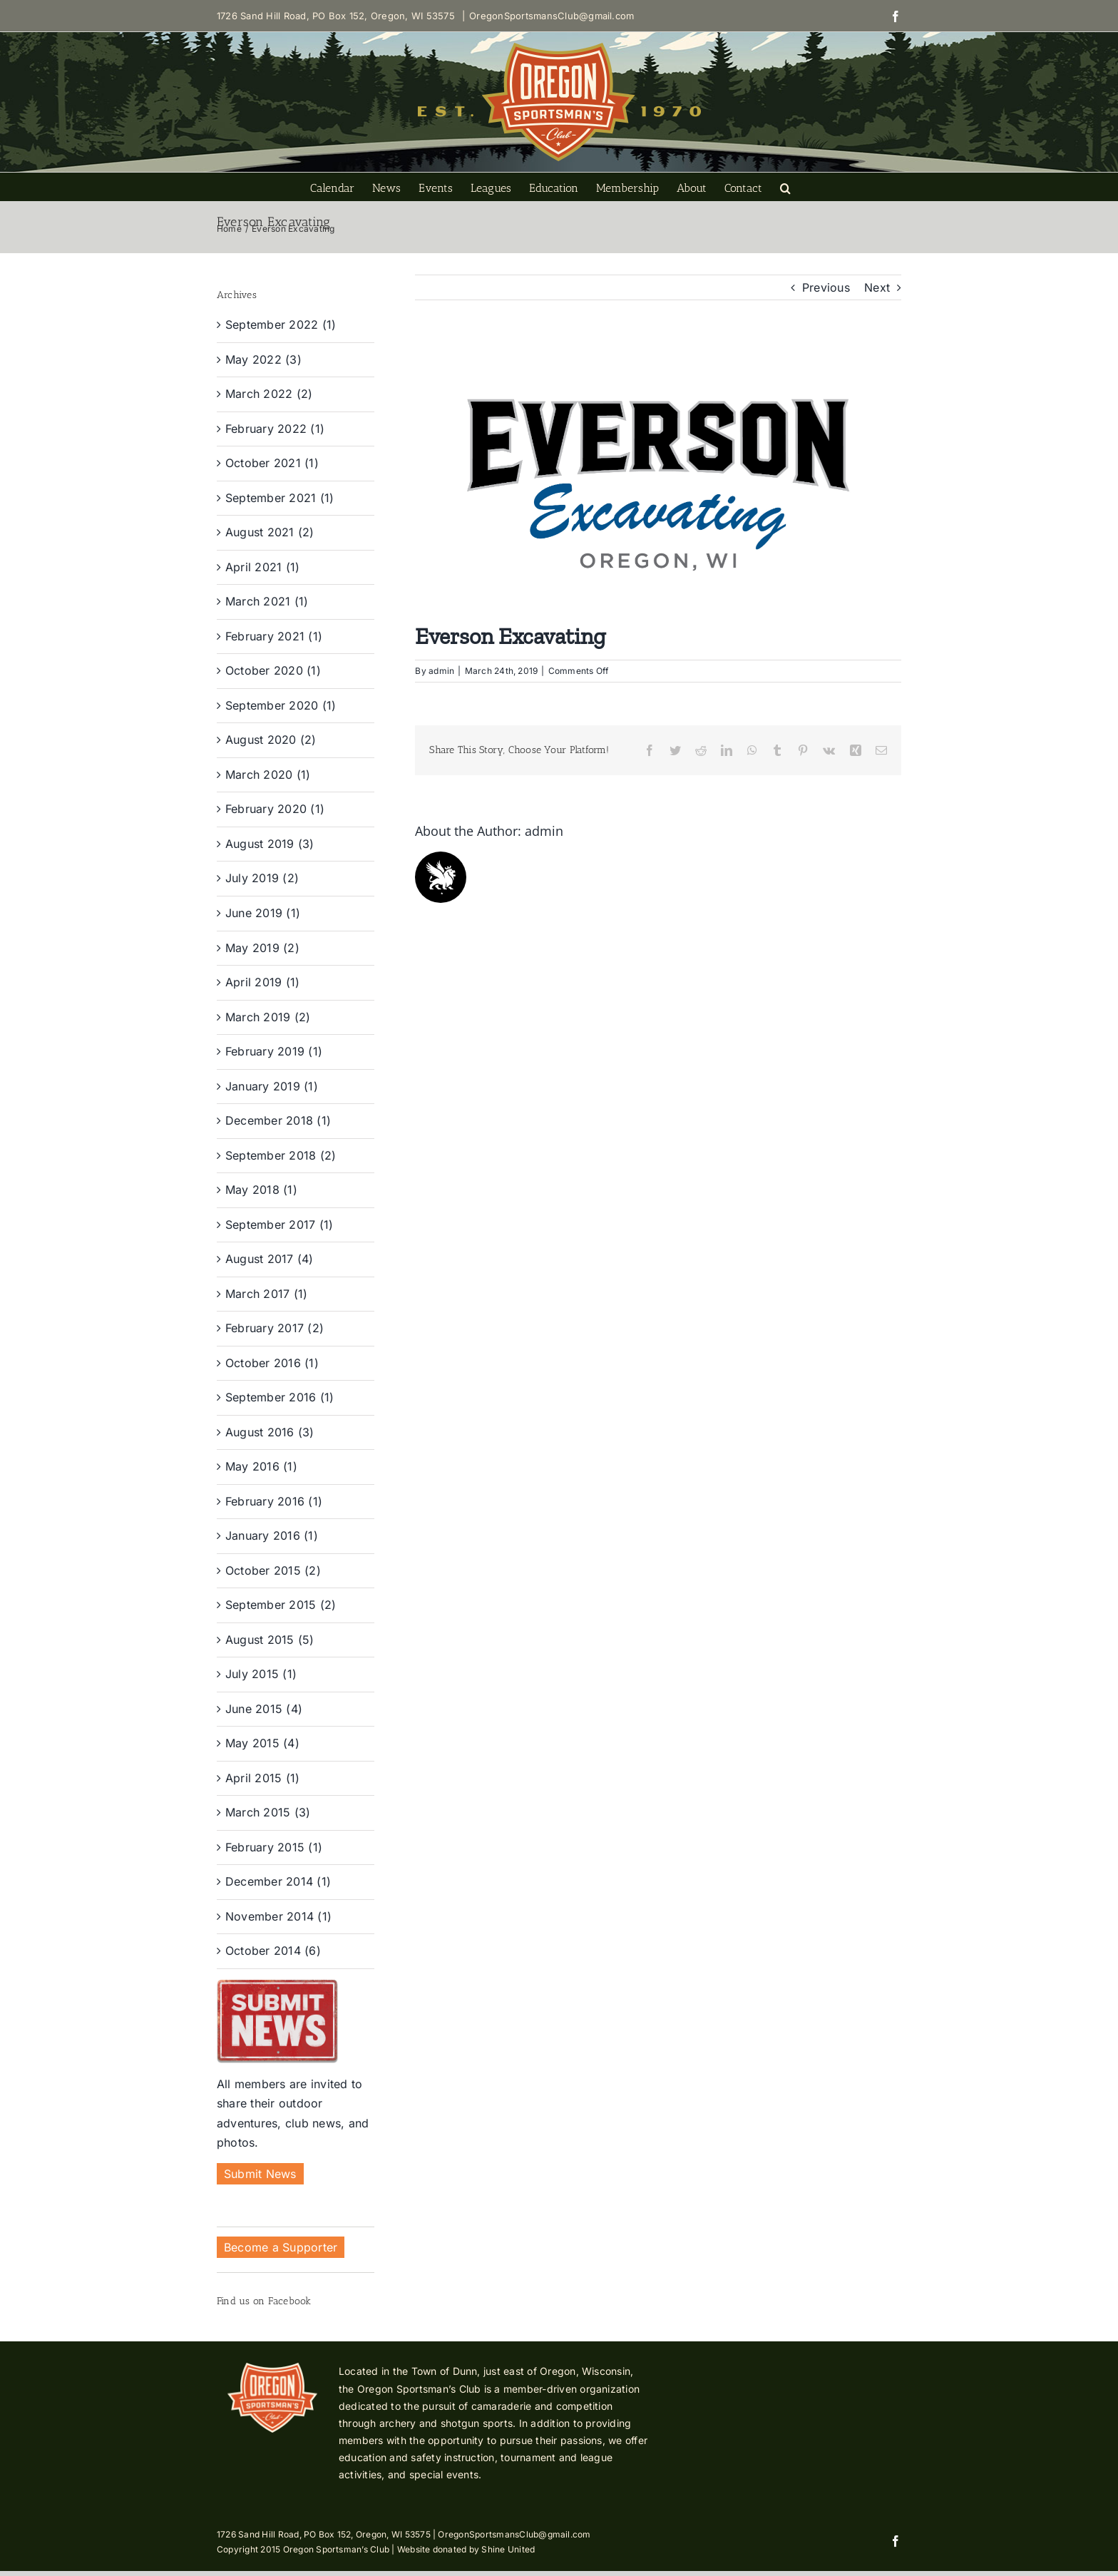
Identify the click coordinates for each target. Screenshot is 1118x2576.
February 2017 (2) (274, 1328)
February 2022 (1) (274, 428)
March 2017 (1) (266, 1294)
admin (441, 670)
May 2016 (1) (261, 1466)
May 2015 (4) (262, 1743)
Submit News (260, 2174)
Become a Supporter (280, 2247)
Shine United (508, 2549)
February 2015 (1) (273, 1847)
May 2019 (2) (262, 948)
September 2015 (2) (280, 1605)
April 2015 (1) (262, 1778)
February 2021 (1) (273, 636)
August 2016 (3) (269, 1432)
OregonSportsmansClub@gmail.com (551, 15)
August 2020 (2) (271, 739)
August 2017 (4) (269, 1259)
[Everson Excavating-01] (658, 485)
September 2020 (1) (280, 705)
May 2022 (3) (263, 359)
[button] (785, 187)
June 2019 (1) (262, 913)
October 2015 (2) (273, 1570)
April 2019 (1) (262, 982)
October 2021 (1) (272, 463)
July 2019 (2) (262, 878)
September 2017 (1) (279, 1224)
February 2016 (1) (273, 1501)
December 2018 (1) (278, 1120)
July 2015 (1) (261, 1674)
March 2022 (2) (268, 394)
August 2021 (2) (269, 532)
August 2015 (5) (269, 1639)
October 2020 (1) (273, 670)
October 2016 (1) (272, 1363)
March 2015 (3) (267, 1812)
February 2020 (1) (274, 809)
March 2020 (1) (267, 774)
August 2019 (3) (269, 844)
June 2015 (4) (263, 1709)
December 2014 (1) (278, 1881)
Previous (826, 287)
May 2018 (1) (261, 1189)
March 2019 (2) (267, 1017)
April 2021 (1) (262, 567)
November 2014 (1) (278, 1916)
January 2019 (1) (271, 1086)
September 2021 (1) (279, 498)
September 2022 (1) (280, 324)
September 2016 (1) (279, 1397)
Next (877, 287)
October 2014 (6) (273, 1950)
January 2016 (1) (271, 1535)
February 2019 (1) (273, 1051)
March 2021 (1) (266, 601)
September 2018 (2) (280, 1155)
